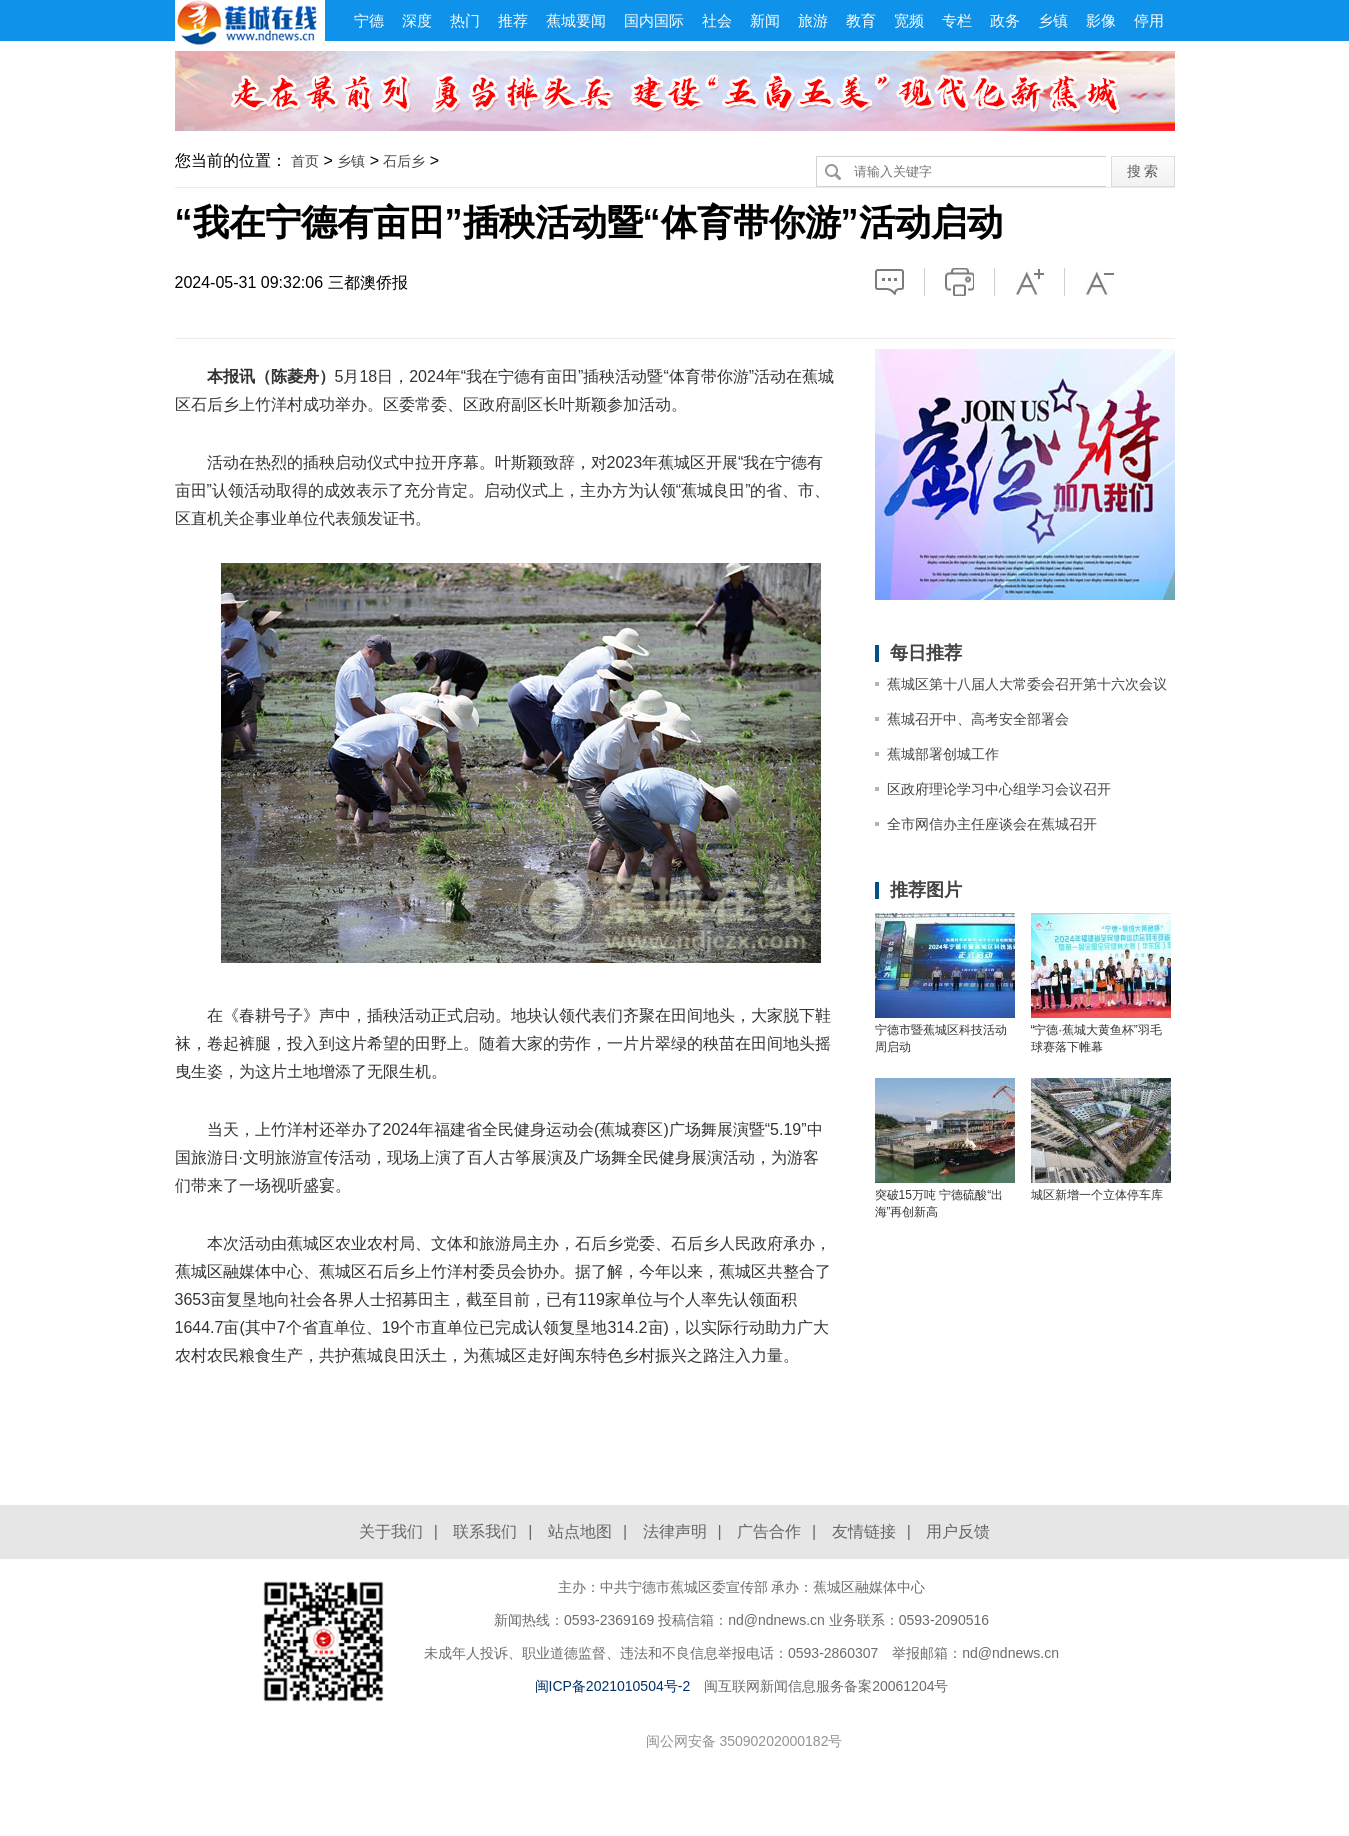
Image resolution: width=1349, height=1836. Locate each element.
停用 (1149, 20)
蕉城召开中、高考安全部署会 (978, 719)
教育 (861, 20)
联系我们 (485, 1531)
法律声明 (675, 1531)
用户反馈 (958, 1531)
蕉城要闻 (576, 20)
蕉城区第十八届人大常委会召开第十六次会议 (1027, 684)
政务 (1005, 20)
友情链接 (864, 1531)
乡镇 (1053, 20)
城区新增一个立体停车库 (1097, 1195)
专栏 (957, 20)
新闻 (765, 20)
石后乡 (404, 161)
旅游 (813, 20)
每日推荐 (926, 653)
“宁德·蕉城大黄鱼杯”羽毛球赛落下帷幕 (1096, 1038)
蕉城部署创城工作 (943, 754)
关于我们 (391, 1531)
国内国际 (654, 20)
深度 (417, 20)
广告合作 (769, 1531)
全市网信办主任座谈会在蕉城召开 (992, 824)
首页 (305, 161)
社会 (717, 20)
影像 (1101, 20)
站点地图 (580, 1531)
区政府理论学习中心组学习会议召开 (999, 789)
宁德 (369, 20)
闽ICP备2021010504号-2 (613, 1686)
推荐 (513, 20)
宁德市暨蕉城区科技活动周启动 (941, 1038)
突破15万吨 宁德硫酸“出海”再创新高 (939, 1203)
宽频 (909, 20)
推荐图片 (926, 890)
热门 (465, 20)
